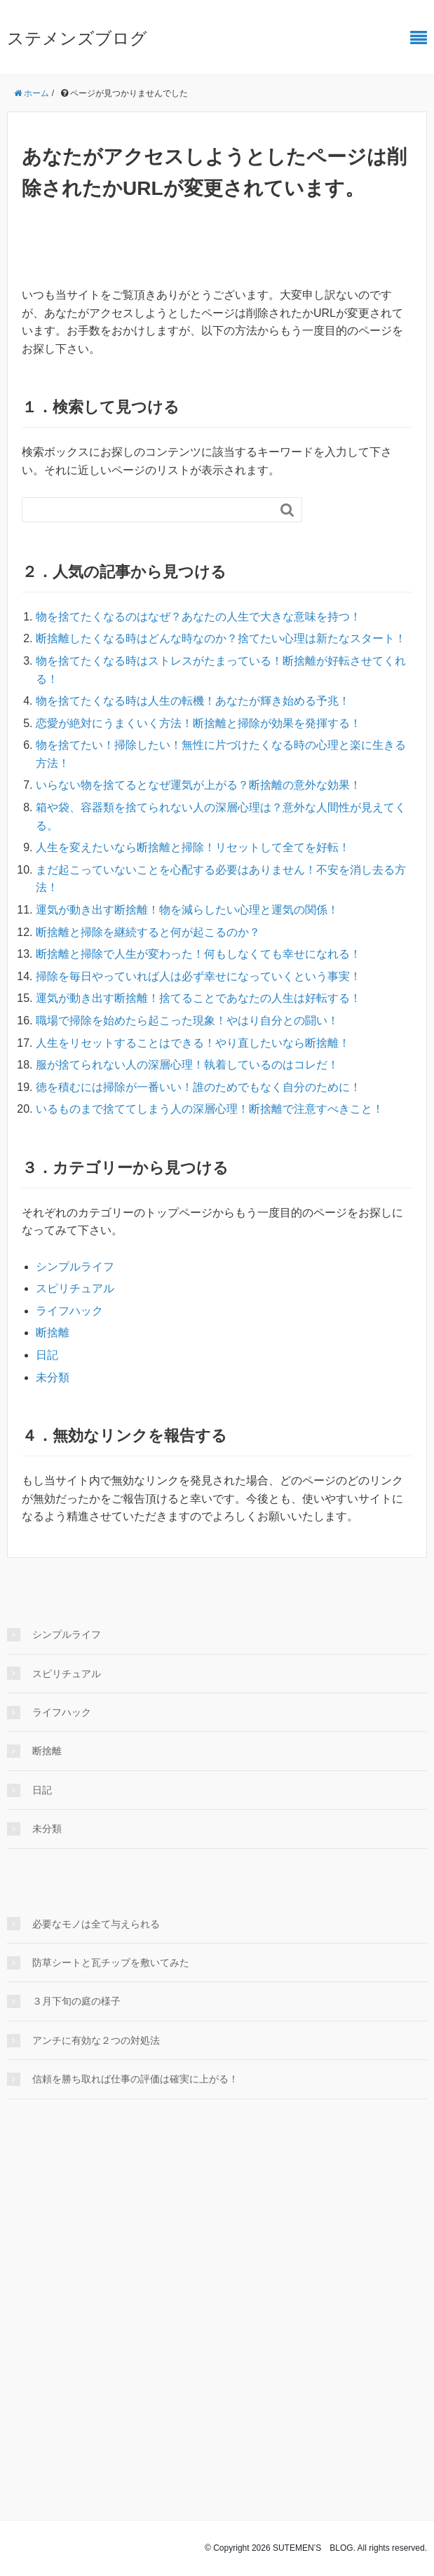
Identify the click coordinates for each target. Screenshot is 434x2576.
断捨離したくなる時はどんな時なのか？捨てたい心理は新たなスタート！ (221, 638)
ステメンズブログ (77, 38)
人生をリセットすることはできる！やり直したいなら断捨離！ (193, 1043)
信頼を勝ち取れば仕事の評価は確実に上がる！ (135, 2078)
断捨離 (52, 1332)
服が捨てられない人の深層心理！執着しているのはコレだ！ (187, 1065)
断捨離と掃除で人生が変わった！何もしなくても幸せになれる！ (198, 954)
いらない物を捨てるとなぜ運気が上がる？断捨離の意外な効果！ (198, 785)
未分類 (52, 1377)
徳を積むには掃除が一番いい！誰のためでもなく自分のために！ (198, 1087)
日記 (47, 1355)
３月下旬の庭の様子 (76, 2001)
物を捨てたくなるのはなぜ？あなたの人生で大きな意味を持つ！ (198, 617)
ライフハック (69, 1311)
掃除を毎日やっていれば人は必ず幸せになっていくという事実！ (198, 976)
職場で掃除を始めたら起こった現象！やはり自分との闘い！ (187, 1020)
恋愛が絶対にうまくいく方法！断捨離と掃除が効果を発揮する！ (198, 723)
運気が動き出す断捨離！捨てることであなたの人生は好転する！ (198, 998)
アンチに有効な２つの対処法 (96, 2040)
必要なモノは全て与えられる (96, 1924)
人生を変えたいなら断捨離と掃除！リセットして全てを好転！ (193, 847)
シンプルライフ (75, 1267)
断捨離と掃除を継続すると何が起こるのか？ (148, 932)
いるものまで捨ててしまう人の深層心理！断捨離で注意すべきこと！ (210, 1109)
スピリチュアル (75, 1288)
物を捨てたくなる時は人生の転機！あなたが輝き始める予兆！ (193, 701)
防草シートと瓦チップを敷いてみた (110, 1962)
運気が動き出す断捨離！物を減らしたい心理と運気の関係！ (187, 910)
